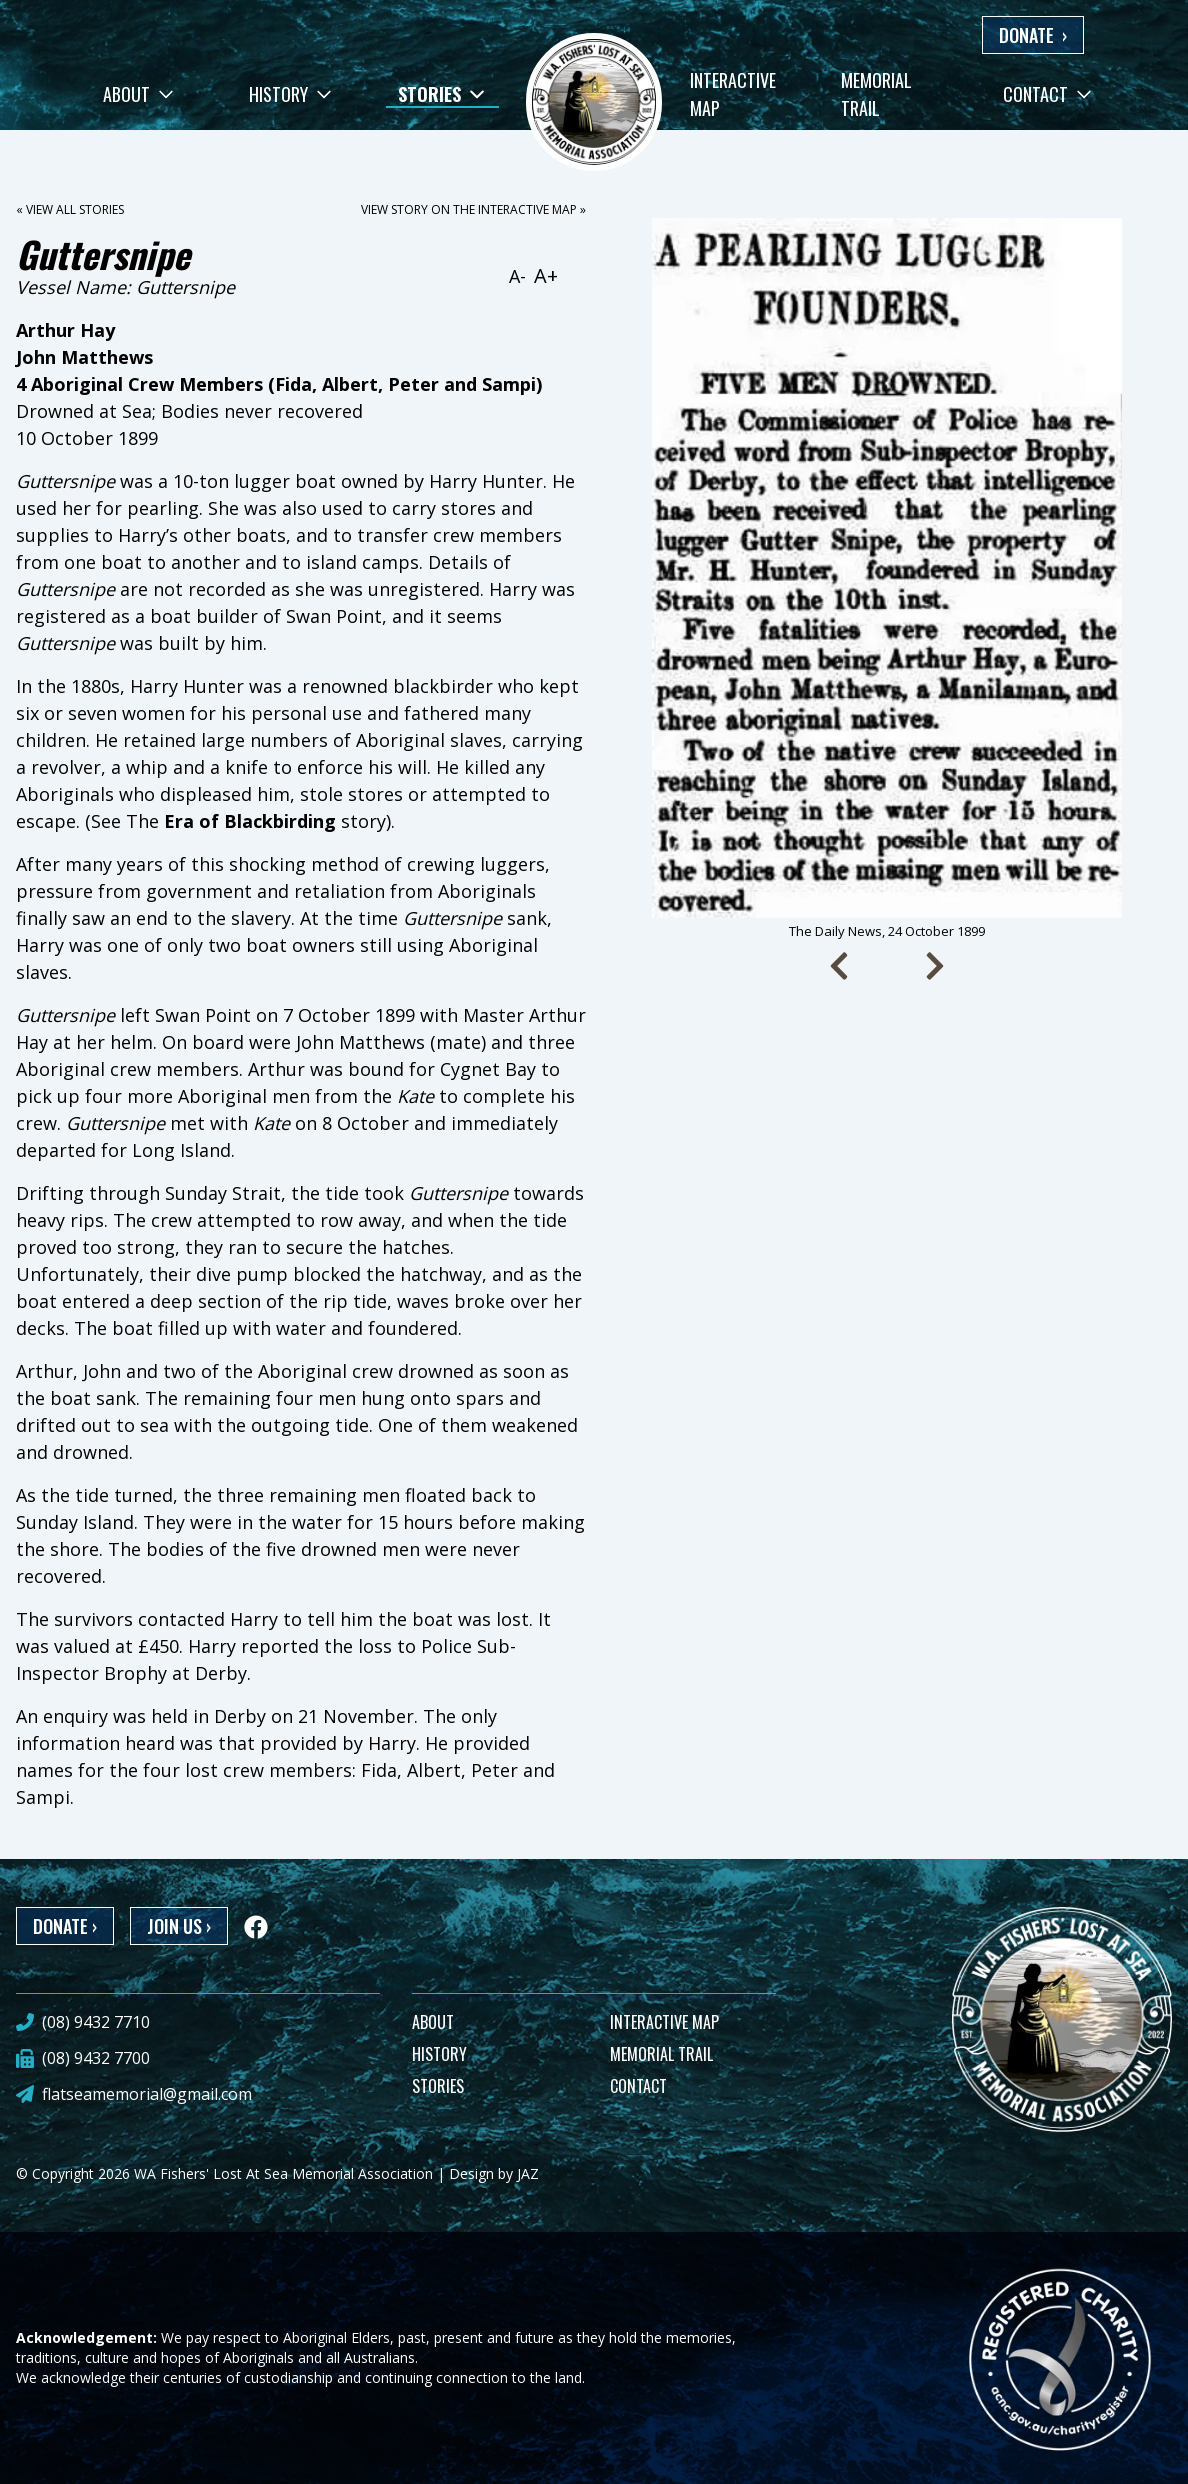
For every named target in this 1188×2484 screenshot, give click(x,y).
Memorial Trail (876, 94)
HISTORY (439, 2054)
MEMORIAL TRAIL (661, 2054)
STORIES (438, 2086)
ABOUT (433, 2022)
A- (517, 276)
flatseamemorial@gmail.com (147, 2094)
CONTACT (638, 2086)
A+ (546, 275)
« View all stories (70, 209)
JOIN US (179, 1926)
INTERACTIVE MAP (664, 2022)
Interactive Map (733, 94)
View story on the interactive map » (473, 209)
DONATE (1033, 35)
